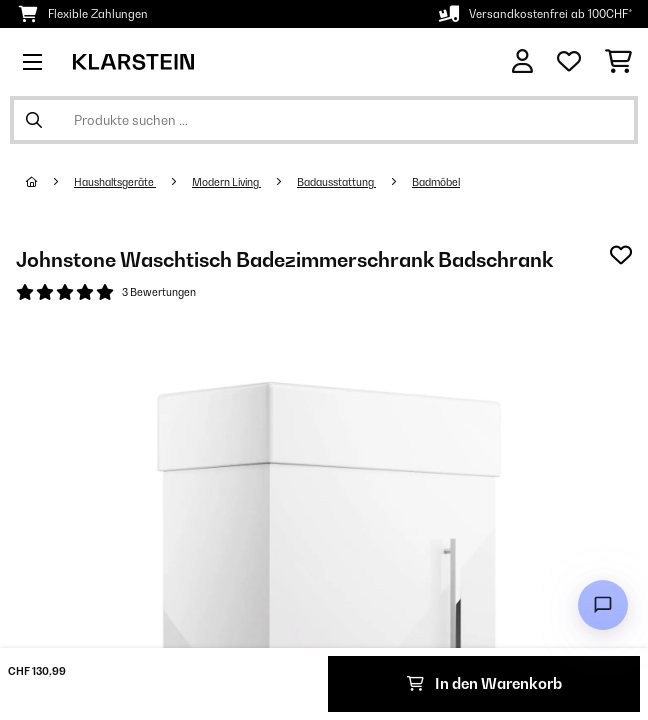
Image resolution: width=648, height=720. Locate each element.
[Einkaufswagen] (618, 62)
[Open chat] (603, 605)
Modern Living (226, 182)
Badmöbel (436, 182)
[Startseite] (50, 182)
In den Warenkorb (484, 683)
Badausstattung (336, 182)
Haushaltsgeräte (115, 182)
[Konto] (522, 61)
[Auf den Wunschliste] (621, 255)
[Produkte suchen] (324, 120)
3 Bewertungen (159, 292)
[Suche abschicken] (34, 120)
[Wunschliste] (569, 62)
